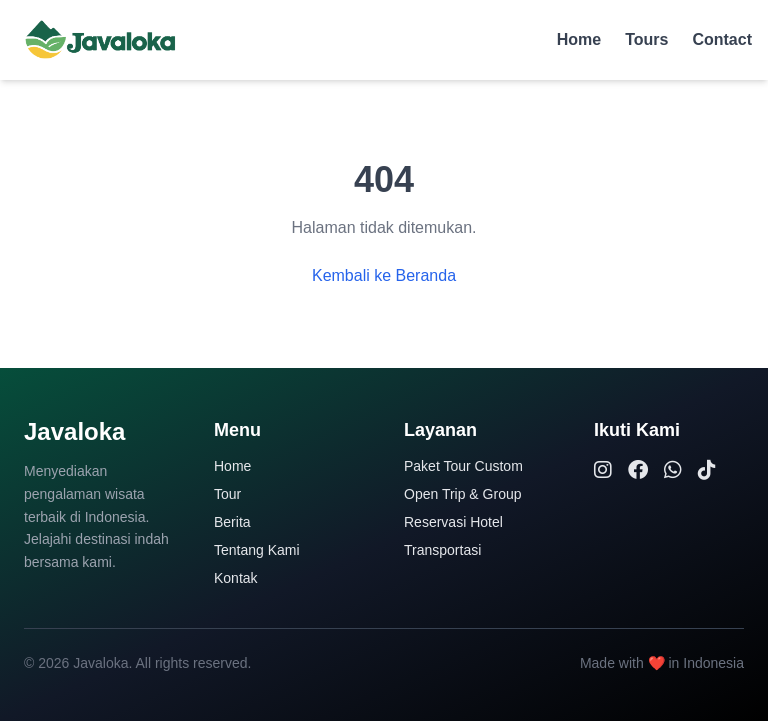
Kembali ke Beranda (384, 275)
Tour (227, 494)
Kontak (236, 578)
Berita (232, 522)
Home (579, 39)
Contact (722, 39)
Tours (646, 39)
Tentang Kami (257, 550)
